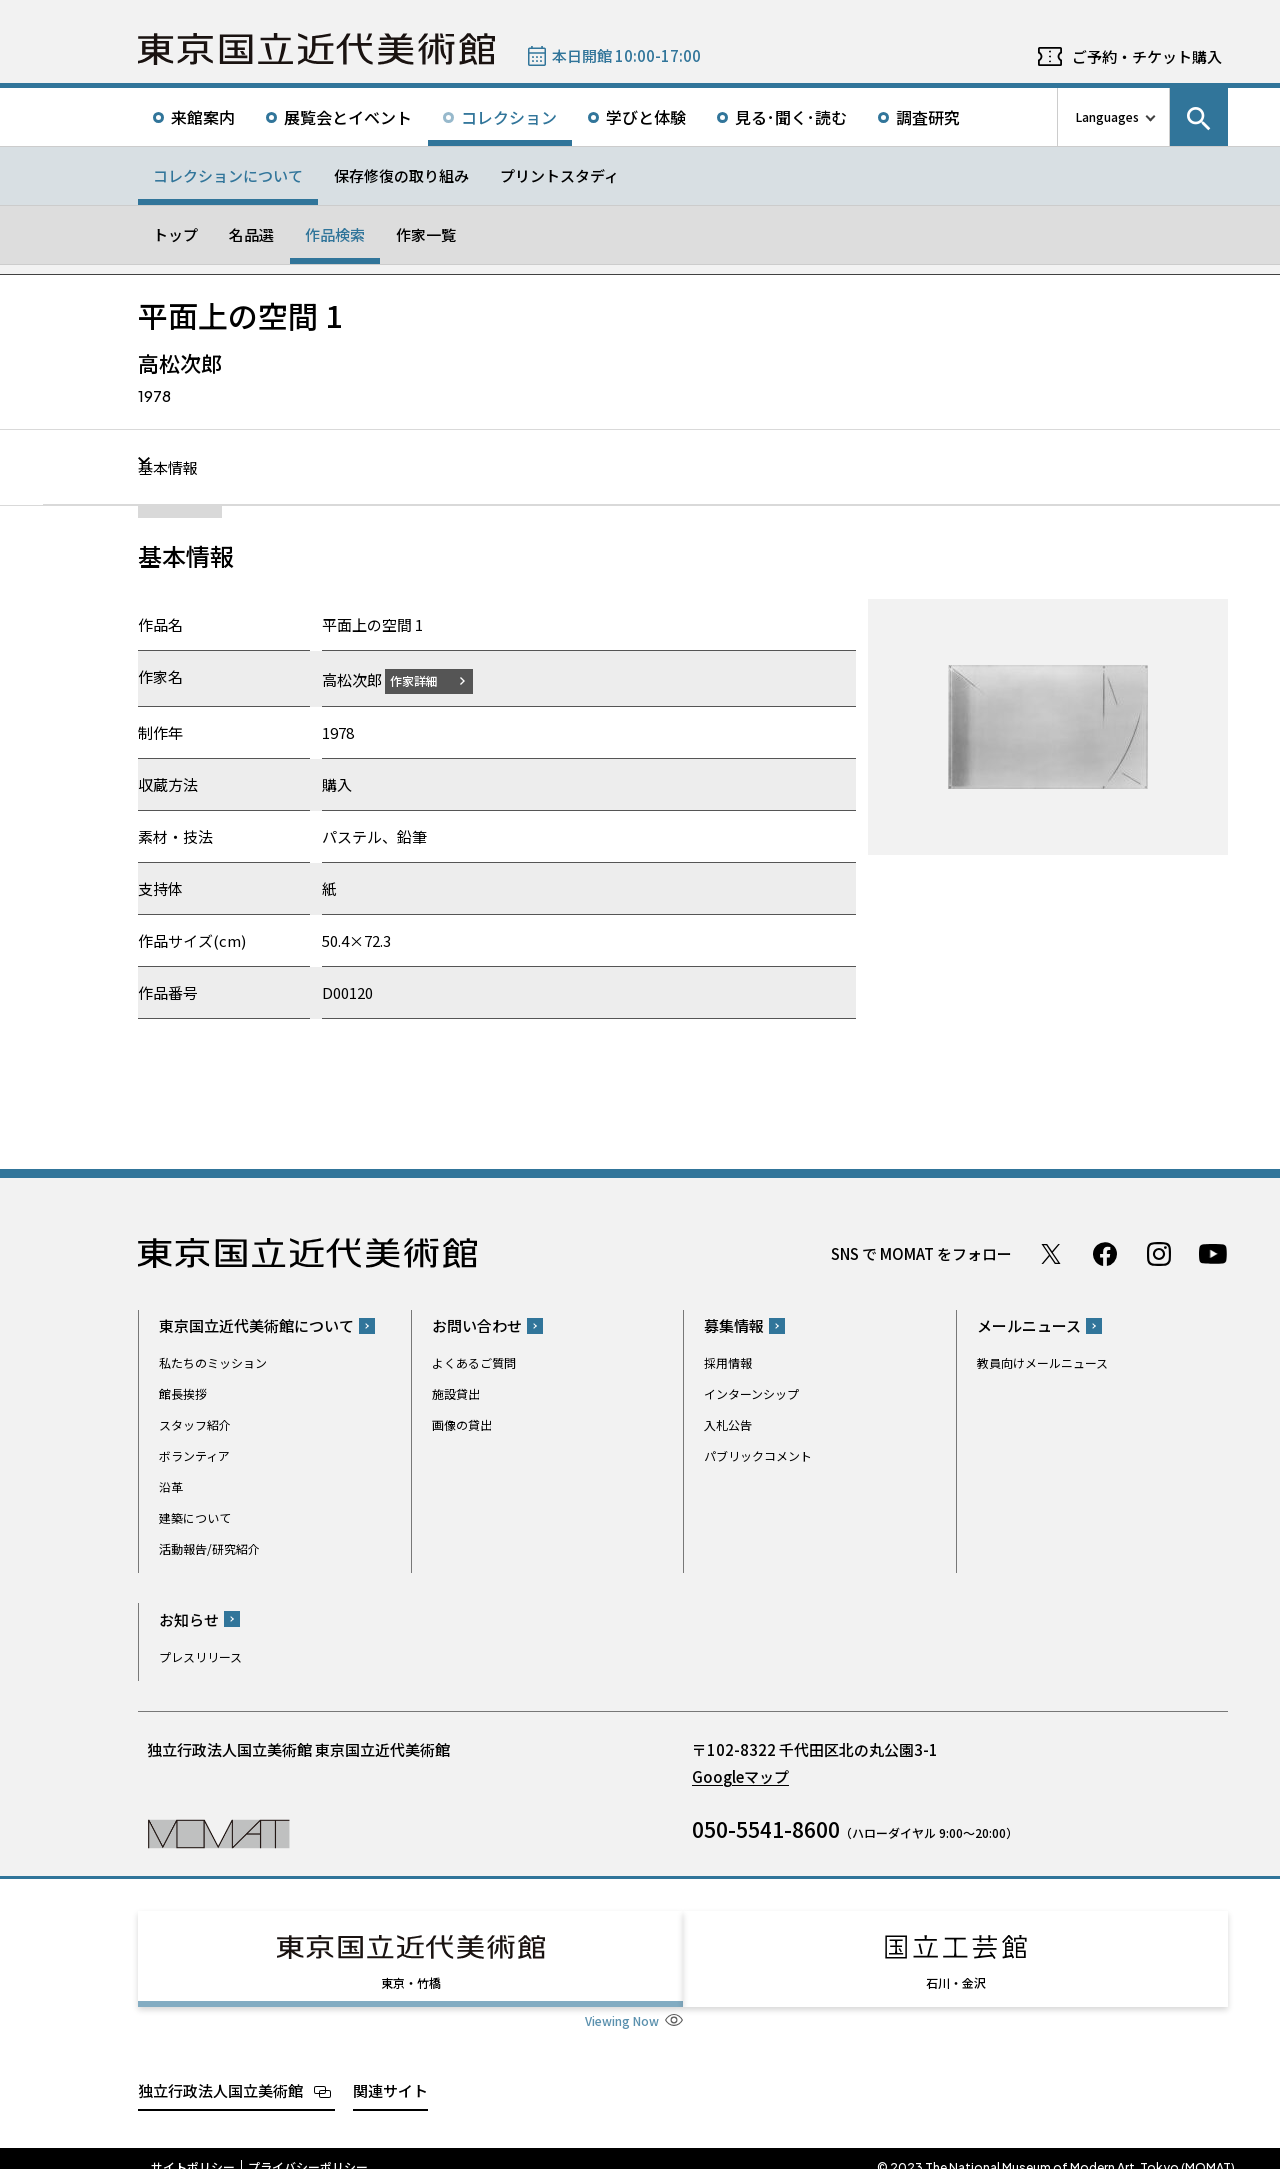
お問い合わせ (477, 1325)
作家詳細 (426, 679)
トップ (175, 234)
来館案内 (203, 117)
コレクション (509, 117)
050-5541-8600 (766, 1828)
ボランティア (194, 1455)
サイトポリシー (193, 2149)
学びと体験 (646, 117)
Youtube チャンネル (1213, 1253)
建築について (195, 1517)
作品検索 (335, 234)
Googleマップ (740, 1775)
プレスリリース (200, 1655)
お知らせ (189, 1618)
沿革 (171, 1486)
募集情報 (734, 1325)
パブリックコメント (758, 1455)
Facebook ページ (1105, 1253)
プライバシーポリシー (308, 2149)
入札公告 (728, 1424)
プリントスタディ (559, 175)
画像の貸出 (462, 1424)
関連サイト (390, 2071)
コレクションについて (228, 175)
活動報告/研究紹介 (209, 1548)
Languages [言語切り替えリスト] (1107, 116)
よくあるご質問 (474, 1362)
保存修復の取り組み (401, 175)
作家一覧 (426, 234)
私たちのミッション (213, 1362)
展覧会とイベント (348, 117)
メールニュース (1029, 1325)
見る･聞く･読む (791, 117)
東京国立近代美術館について (256, 1325)
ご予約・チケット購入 (1147, 56)
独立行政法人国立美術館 (220, 2071)
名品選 (251, 234)
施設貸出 (456, 1393)
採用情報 (728, 1362)
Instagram (1159, 1253)
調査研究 (928, 117)
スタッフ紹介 (195, 1424)
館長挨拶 (183, 1393)
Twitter (1051, 1253)
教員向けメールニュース (1042, 1362)
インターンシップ (751, 1393)
